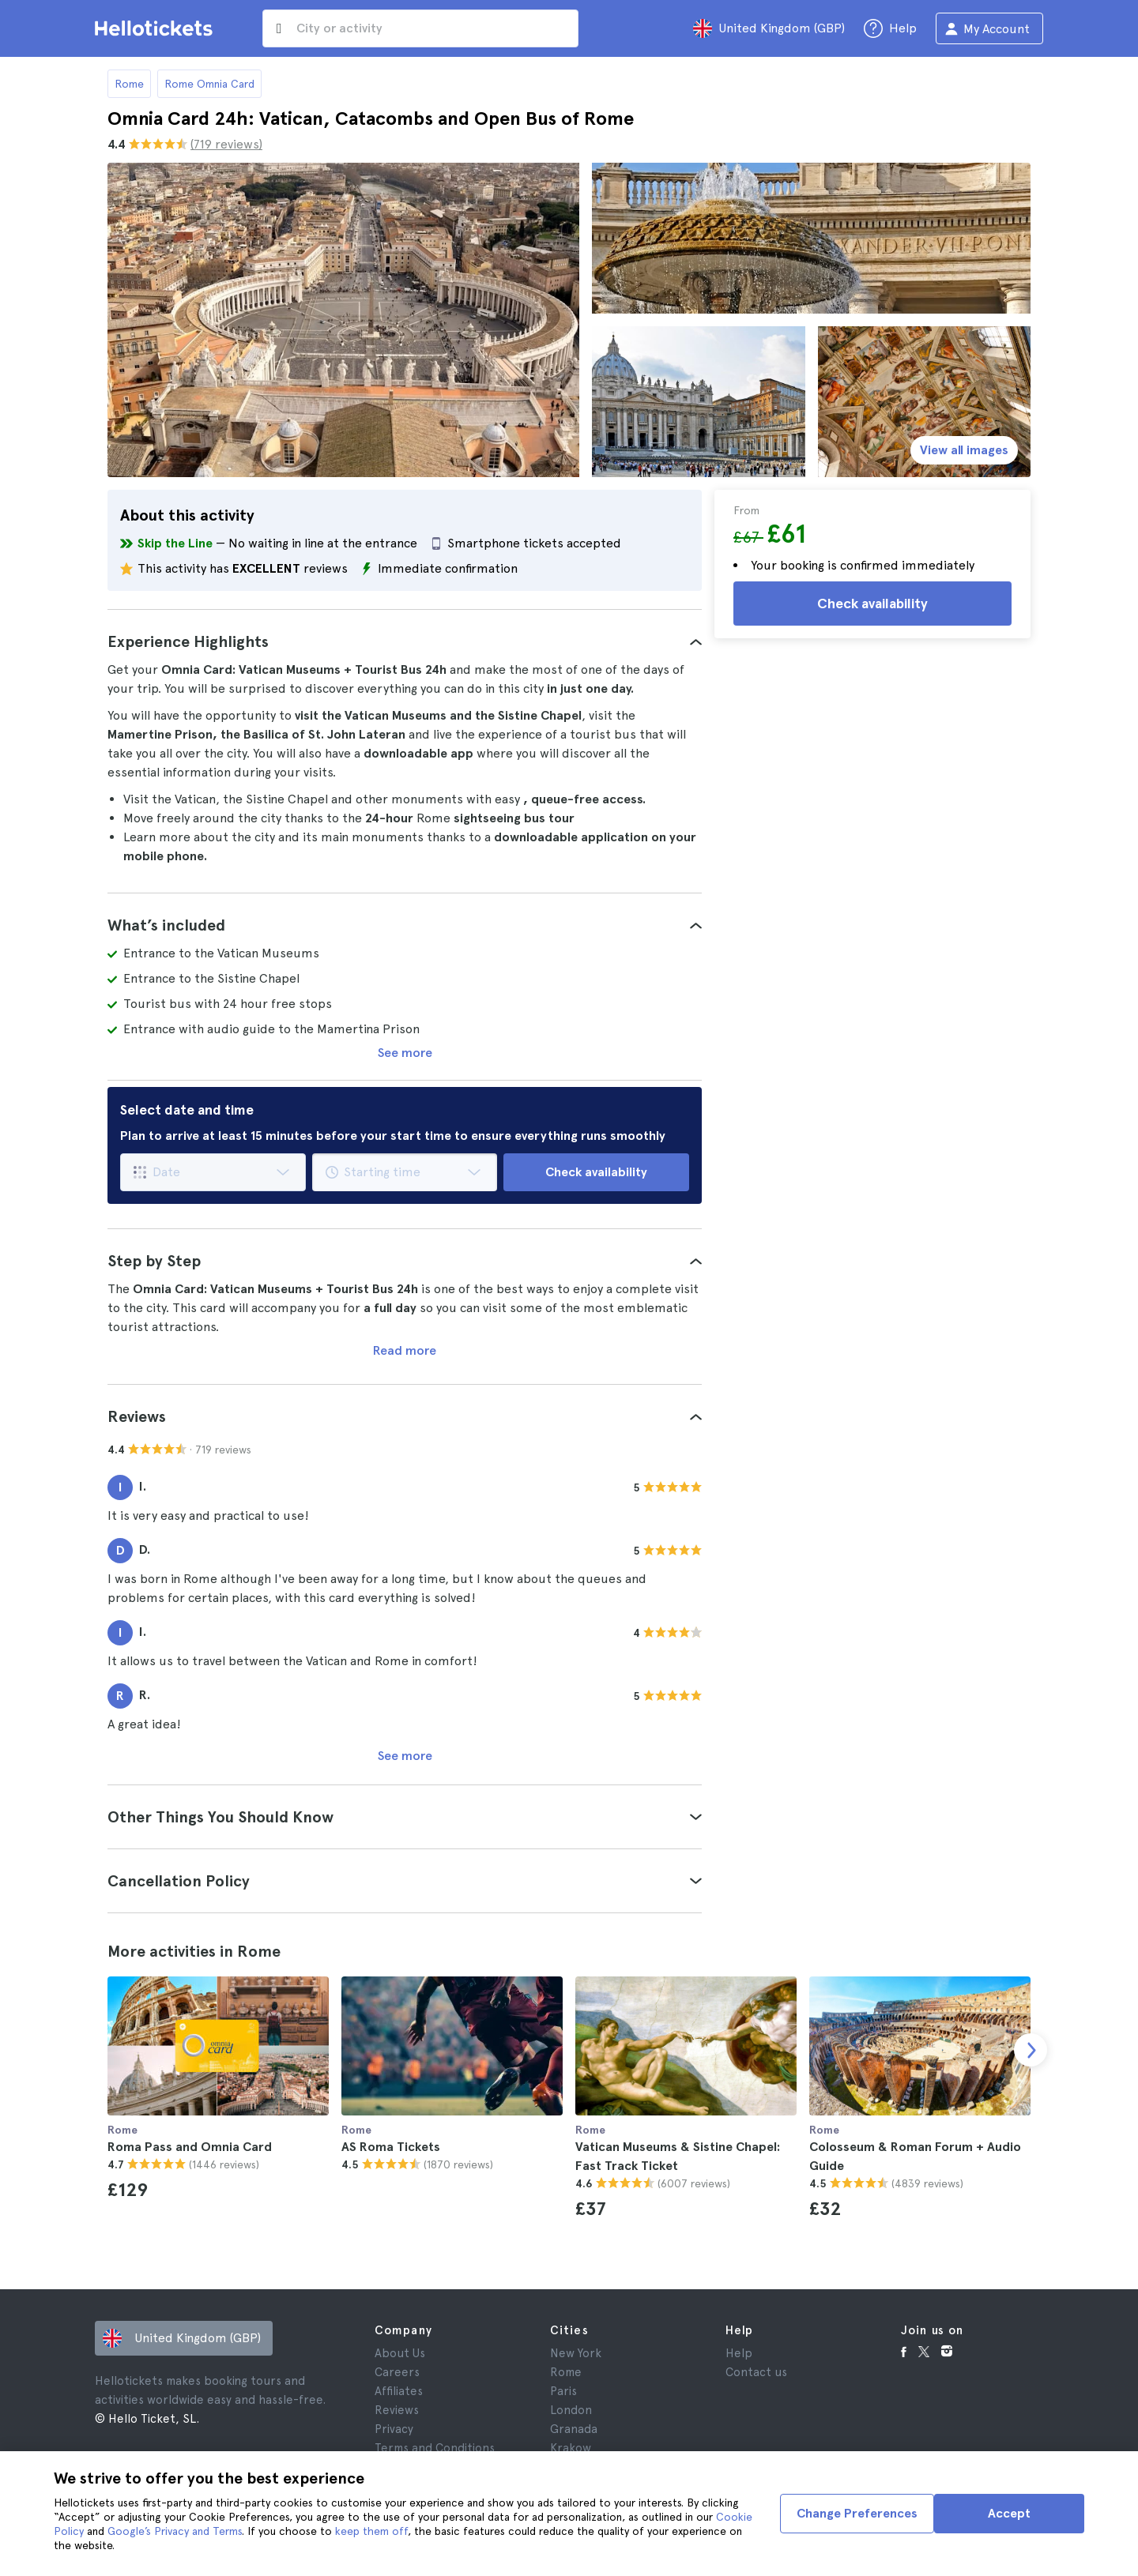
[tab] (404, 641)
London (571, 2410)
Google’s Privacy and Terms (174, 2531)
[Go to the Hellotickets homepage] (156, 28)
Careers (397, 2372)
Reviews (397, 2410)
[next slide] (1030, 2049)
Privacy (394, 2429)
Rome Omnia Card (209, 83)
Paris (563, 2391)
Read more (404, 1350)
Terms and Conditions (435, 2448)
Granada (573, 2429)
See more (405, 1052)
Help (738, 2353)
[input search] (420, 28)
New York (575, 2353)
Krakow (570, 2448)
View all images (964, 449)
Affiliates (399, 2391)
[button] (404, 641)
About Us (400, 2353)
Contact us (756, 2372)
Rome (129, 83)
